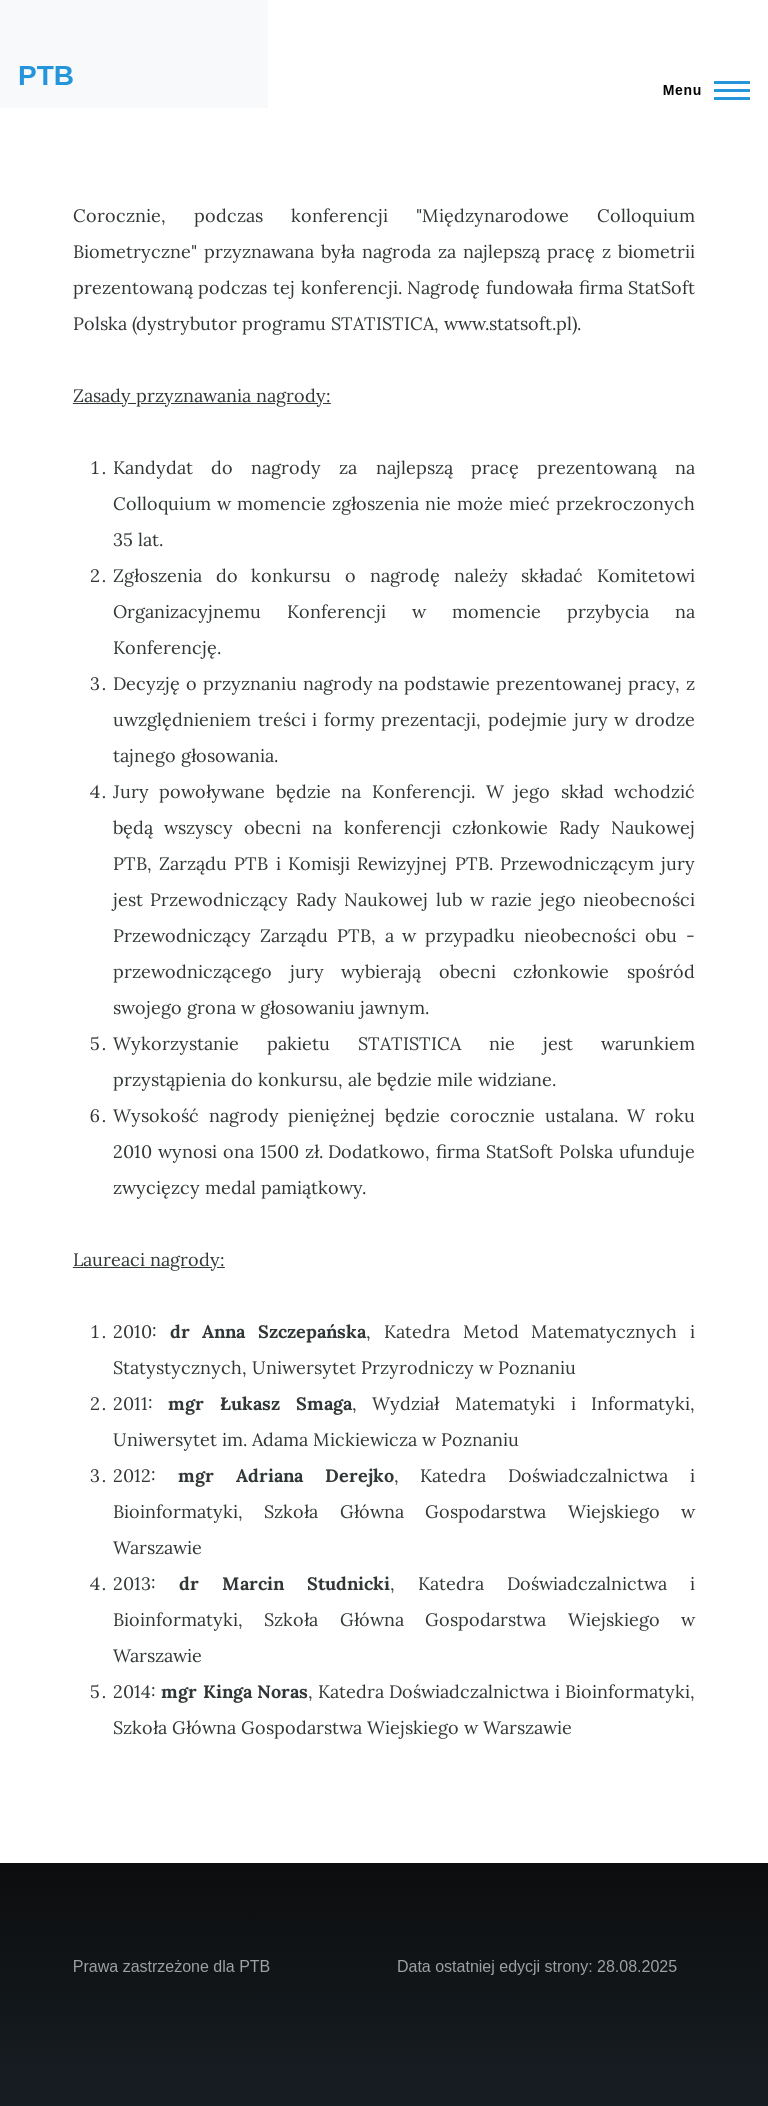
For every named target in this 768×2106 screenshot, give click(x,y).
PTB (46, 75)
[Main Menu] (700, 90)
